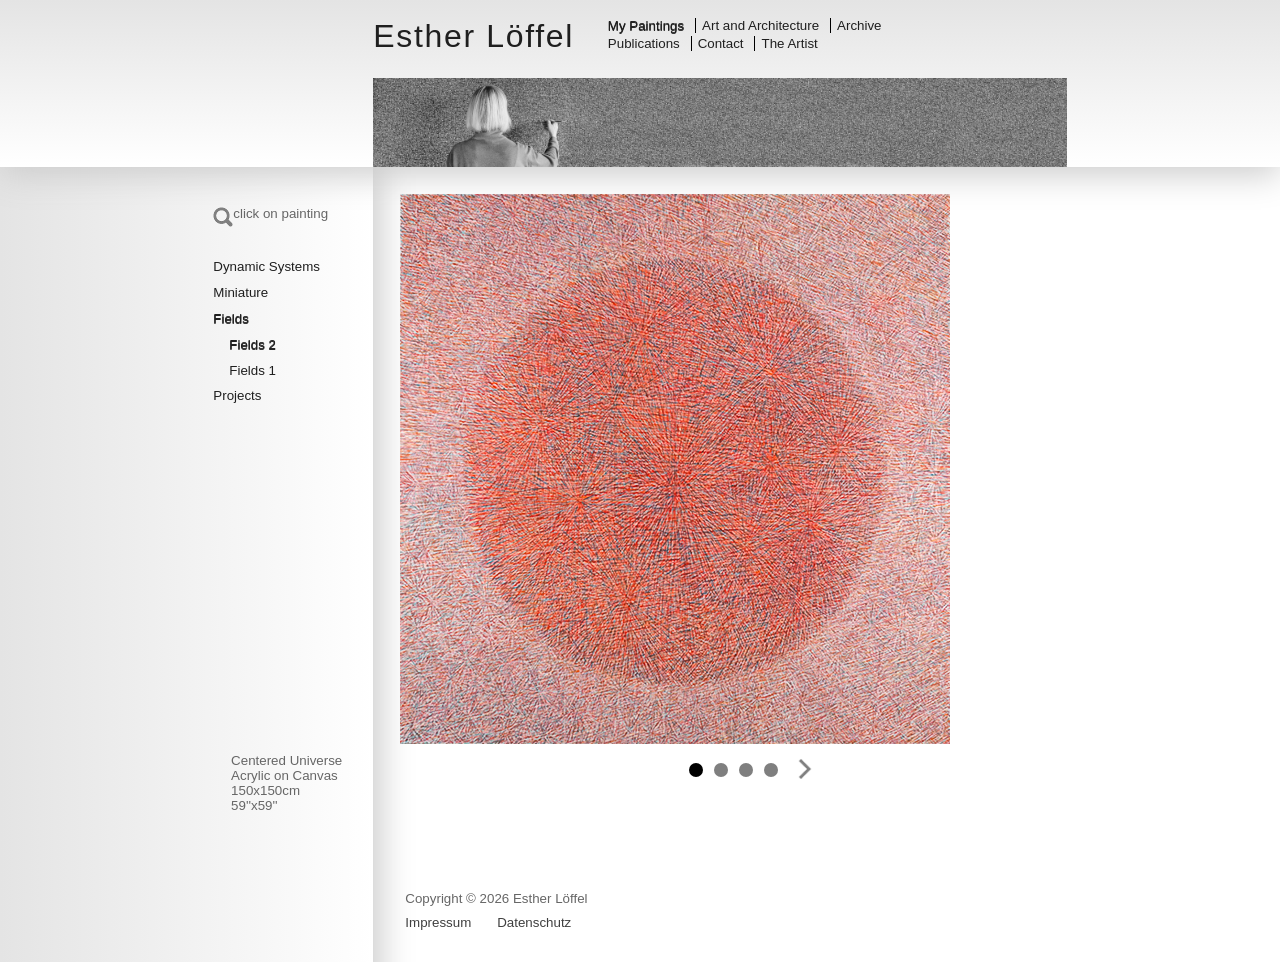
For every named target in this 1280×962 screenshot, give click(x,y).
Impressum (438, 922)
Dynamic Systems (266, 266)
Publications (644, 43)
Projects (237, 395)
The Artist (790, 43)
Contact (721, 43)
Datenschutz (534, 922)
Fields (231, 318)
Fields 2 (252, 344)
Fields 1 (252, 370)
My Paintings (646, 25)
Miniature (240, 292)
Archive (859, 25)
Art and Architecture (760, 25)
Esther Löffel (473, 36)
